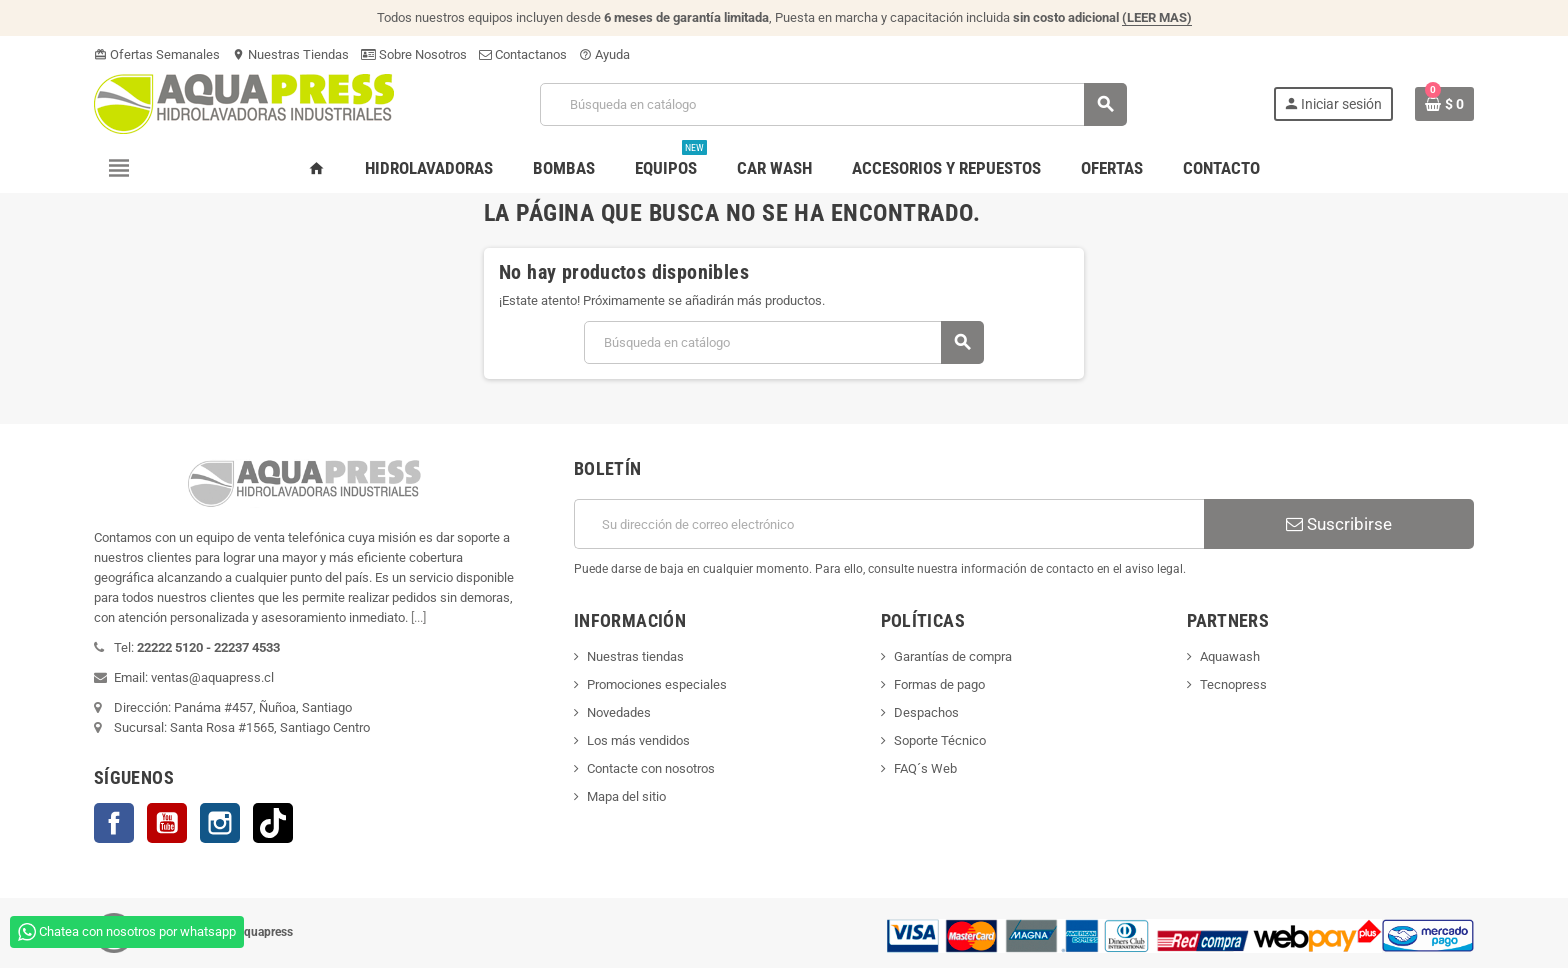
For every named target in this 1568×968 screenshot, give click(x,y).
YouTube (167, 823)
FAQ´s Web (925, 768)
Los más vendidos (638, 740)
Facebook (114, 823)
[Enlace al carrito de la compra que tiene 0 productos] (1444, 104)
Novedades (619, 712)
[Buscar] (832, 104)
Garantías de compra (953, 656)
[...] (418, 617)
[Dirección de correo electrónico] (889, 524)
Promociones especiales (657, 684)
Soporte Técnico (940, 740)
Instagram (220, 823)
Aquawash (1230, 656)
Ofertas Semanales (157, 54)
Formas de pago (939, 684)
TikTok (273, 823)
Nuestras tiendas (635, 656)
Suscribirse (1339, 524)
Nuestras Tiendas (290, 54)
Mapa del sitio (626, 796)
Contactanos (523, 54)
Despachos (926, 712)
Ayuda (604, 54)
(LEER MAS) (1157, 17)
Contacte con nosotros (651, 768)
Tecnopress (1233, 684)
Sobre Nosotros (414, 54)
